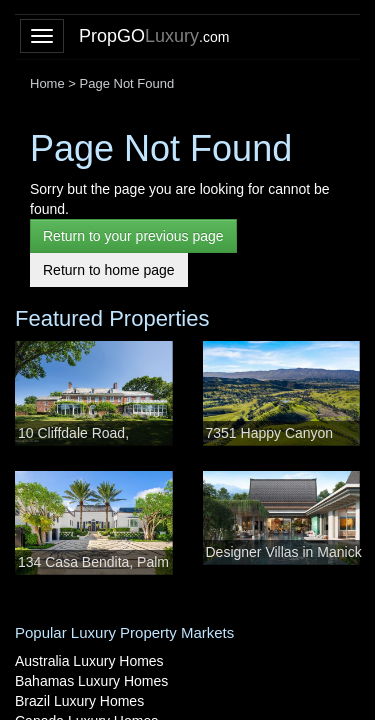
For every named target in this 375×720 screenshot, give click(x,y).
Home (47, 83)
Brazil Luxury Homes (79, 701)
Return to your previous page (133, 236)
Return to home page (109, 270)
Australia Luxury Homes (89, 661)
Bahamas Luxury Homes (91, 681)
